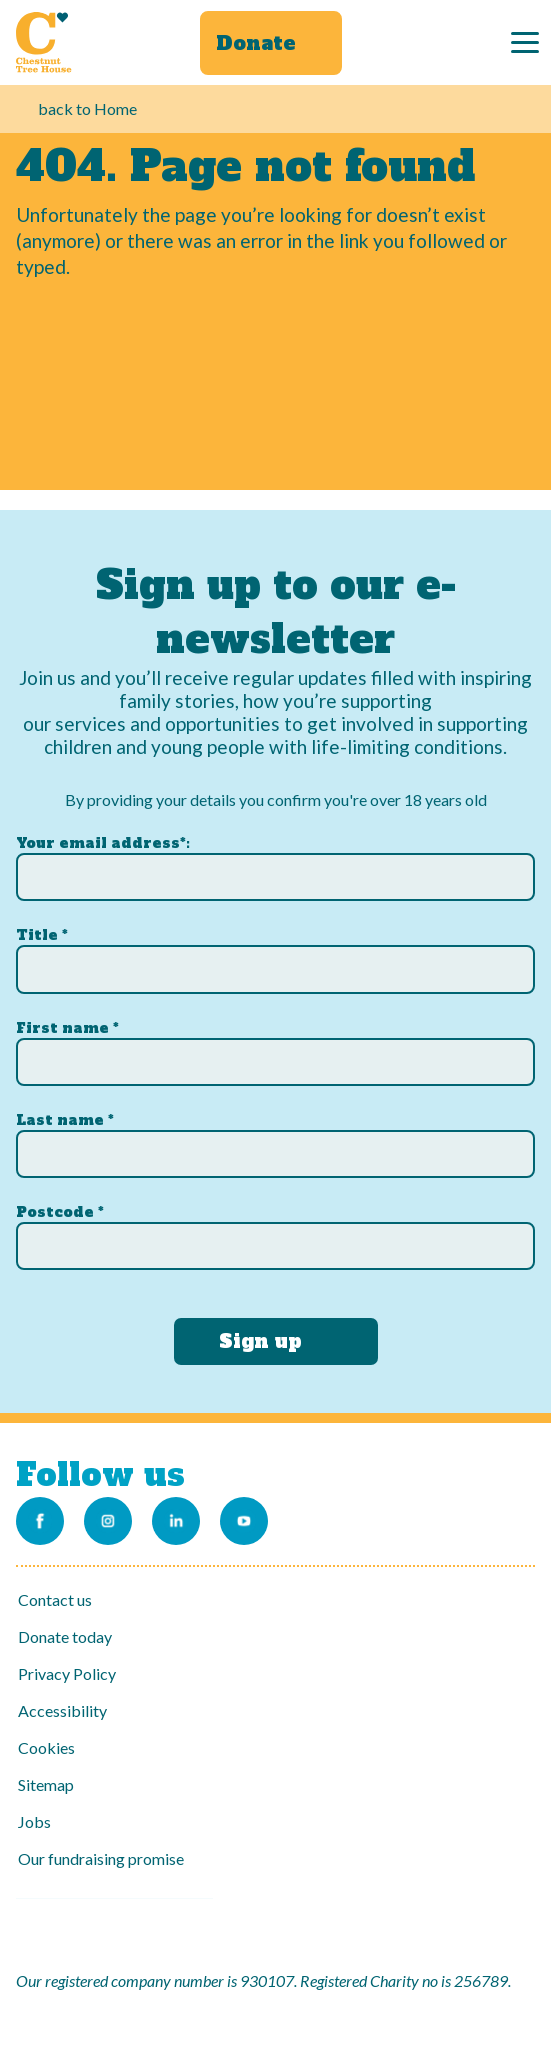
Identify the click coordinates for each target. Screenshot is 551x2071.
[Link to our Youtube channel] (244, 1521)
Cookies (46, 1747)
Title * (42, 935)
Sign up (260, 1341)
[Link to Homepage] (44, 42)
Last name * (65, 1120)
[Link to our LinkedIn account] (176, 1521)
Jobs (34, 1821)
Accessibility (62, 1710)
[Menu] (525, 42)
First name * (67, 1028)
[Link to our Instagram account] (108, 1521)
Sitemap (46, 1784)
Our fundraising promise (101, 1858)
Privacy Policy (67, 1673)
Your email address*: (103, 843)
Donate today (65, 1636)
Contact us (55, 1599)
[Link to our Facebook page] (40, 1521)
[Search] (464, 43)
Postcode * (60, 1212)
